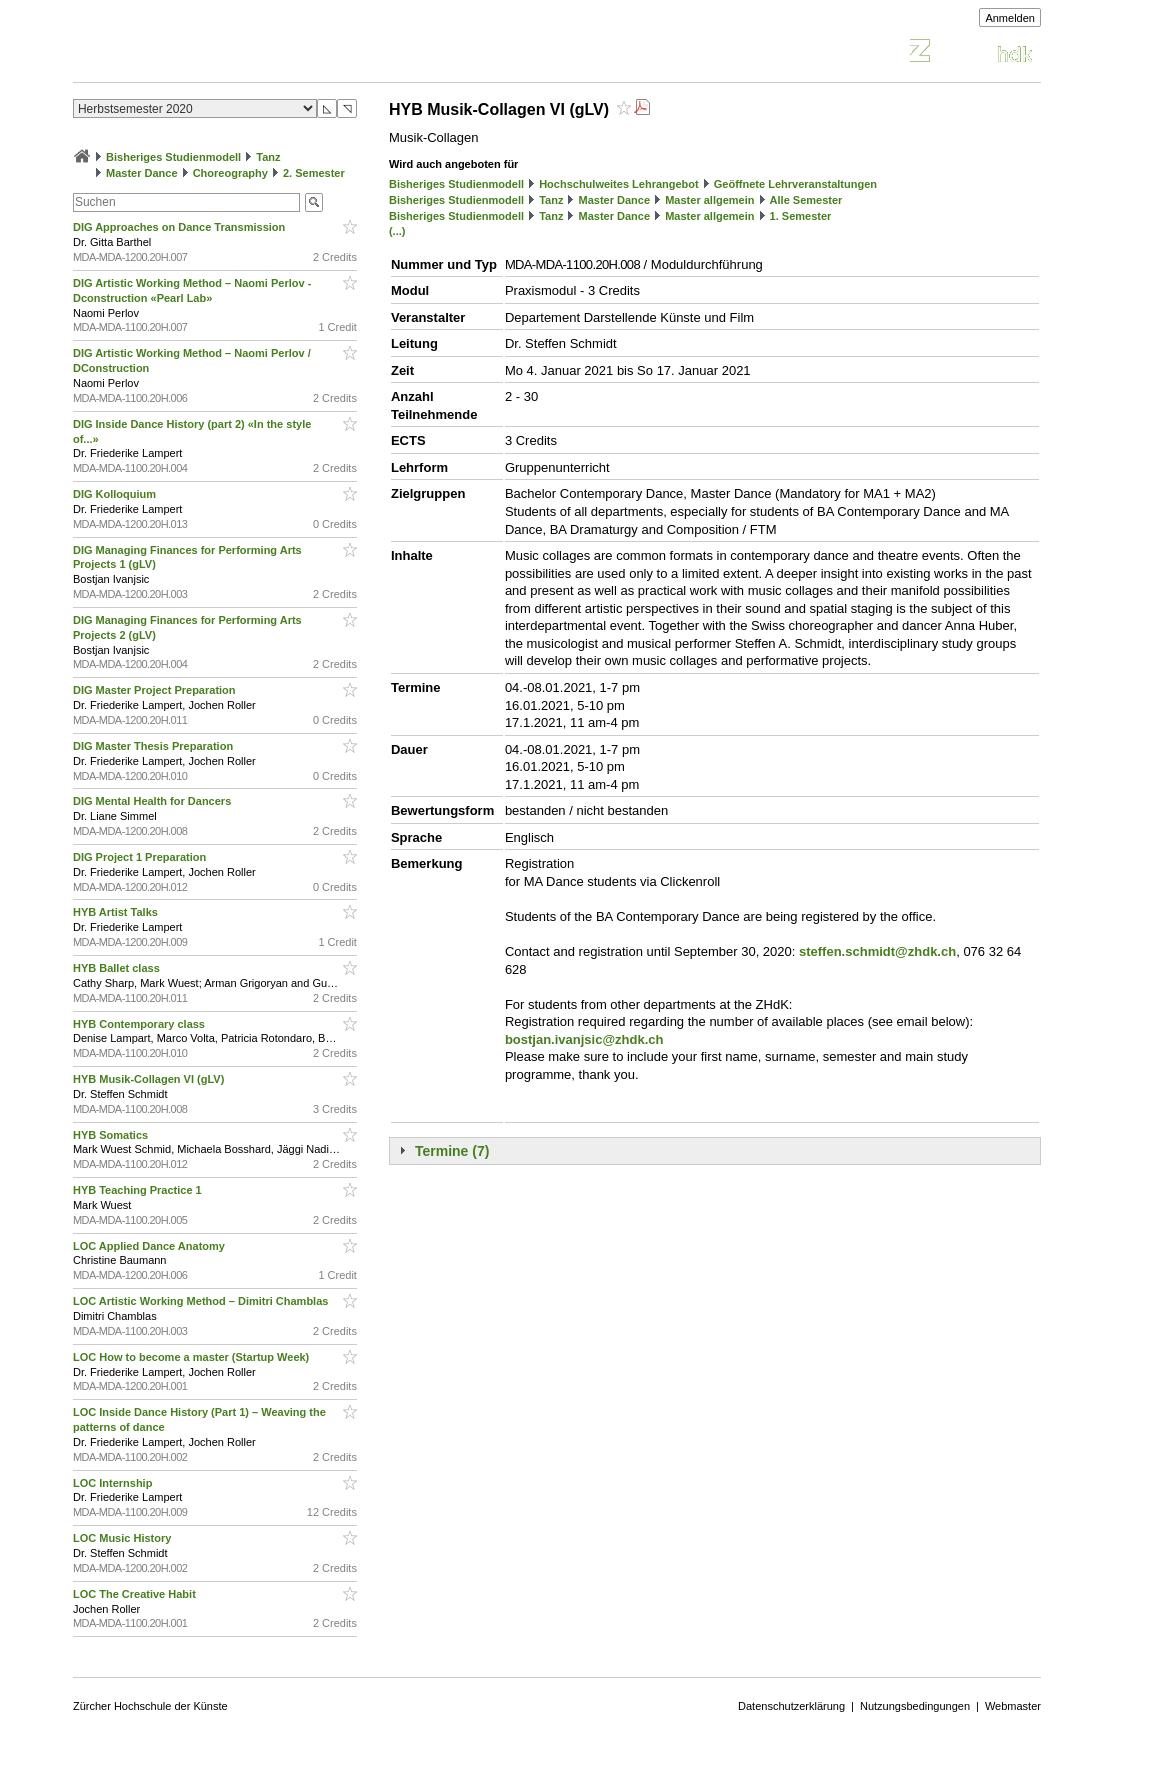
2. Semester (314, 173)
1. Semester (801, 216)
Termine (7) (452, 1151)
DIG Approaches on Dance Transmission (180, 227)
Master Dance (142, 173)
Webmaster (1013, 1706)
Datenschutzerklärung (791, 1706)
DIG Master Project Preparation (156, 690)
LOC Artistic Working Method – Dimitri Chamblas (202, 1301)
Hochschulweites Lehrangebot (619, 184)
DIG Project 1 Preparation (141, 857)
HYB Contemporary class (140, 1024)
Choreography (230, 173)
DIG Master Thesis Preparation (154, 746)
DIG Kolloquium (116, 494)
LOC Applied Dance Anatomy (150, 1246)
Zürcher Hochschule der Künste (150, 1706)
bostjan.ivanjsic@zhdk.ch (584, 1039)
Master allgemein (709, 200)
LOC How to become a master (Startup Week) (192, 1357)
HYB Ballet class (118, 968)
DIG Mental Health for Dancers (153, 801)
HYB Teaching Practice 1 (139, 1190)
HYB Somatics (112, 1135)
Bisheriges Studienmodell (173, 157)
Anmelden (1010, 18)
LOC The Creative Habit (136, 1594)
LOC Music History (123, 1538)
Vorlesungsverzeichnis (220, 53)
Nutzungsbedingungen (915, 1706)
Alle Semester (806, 200)
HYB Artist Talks (117, 912)
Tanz (268, 157)
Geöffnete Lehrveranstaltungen (795, 184)
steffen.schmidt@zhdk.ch (877, 951)
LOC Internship (114, 1483)
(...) (397, 231)
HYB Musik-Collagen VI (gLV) (150, 1079)
